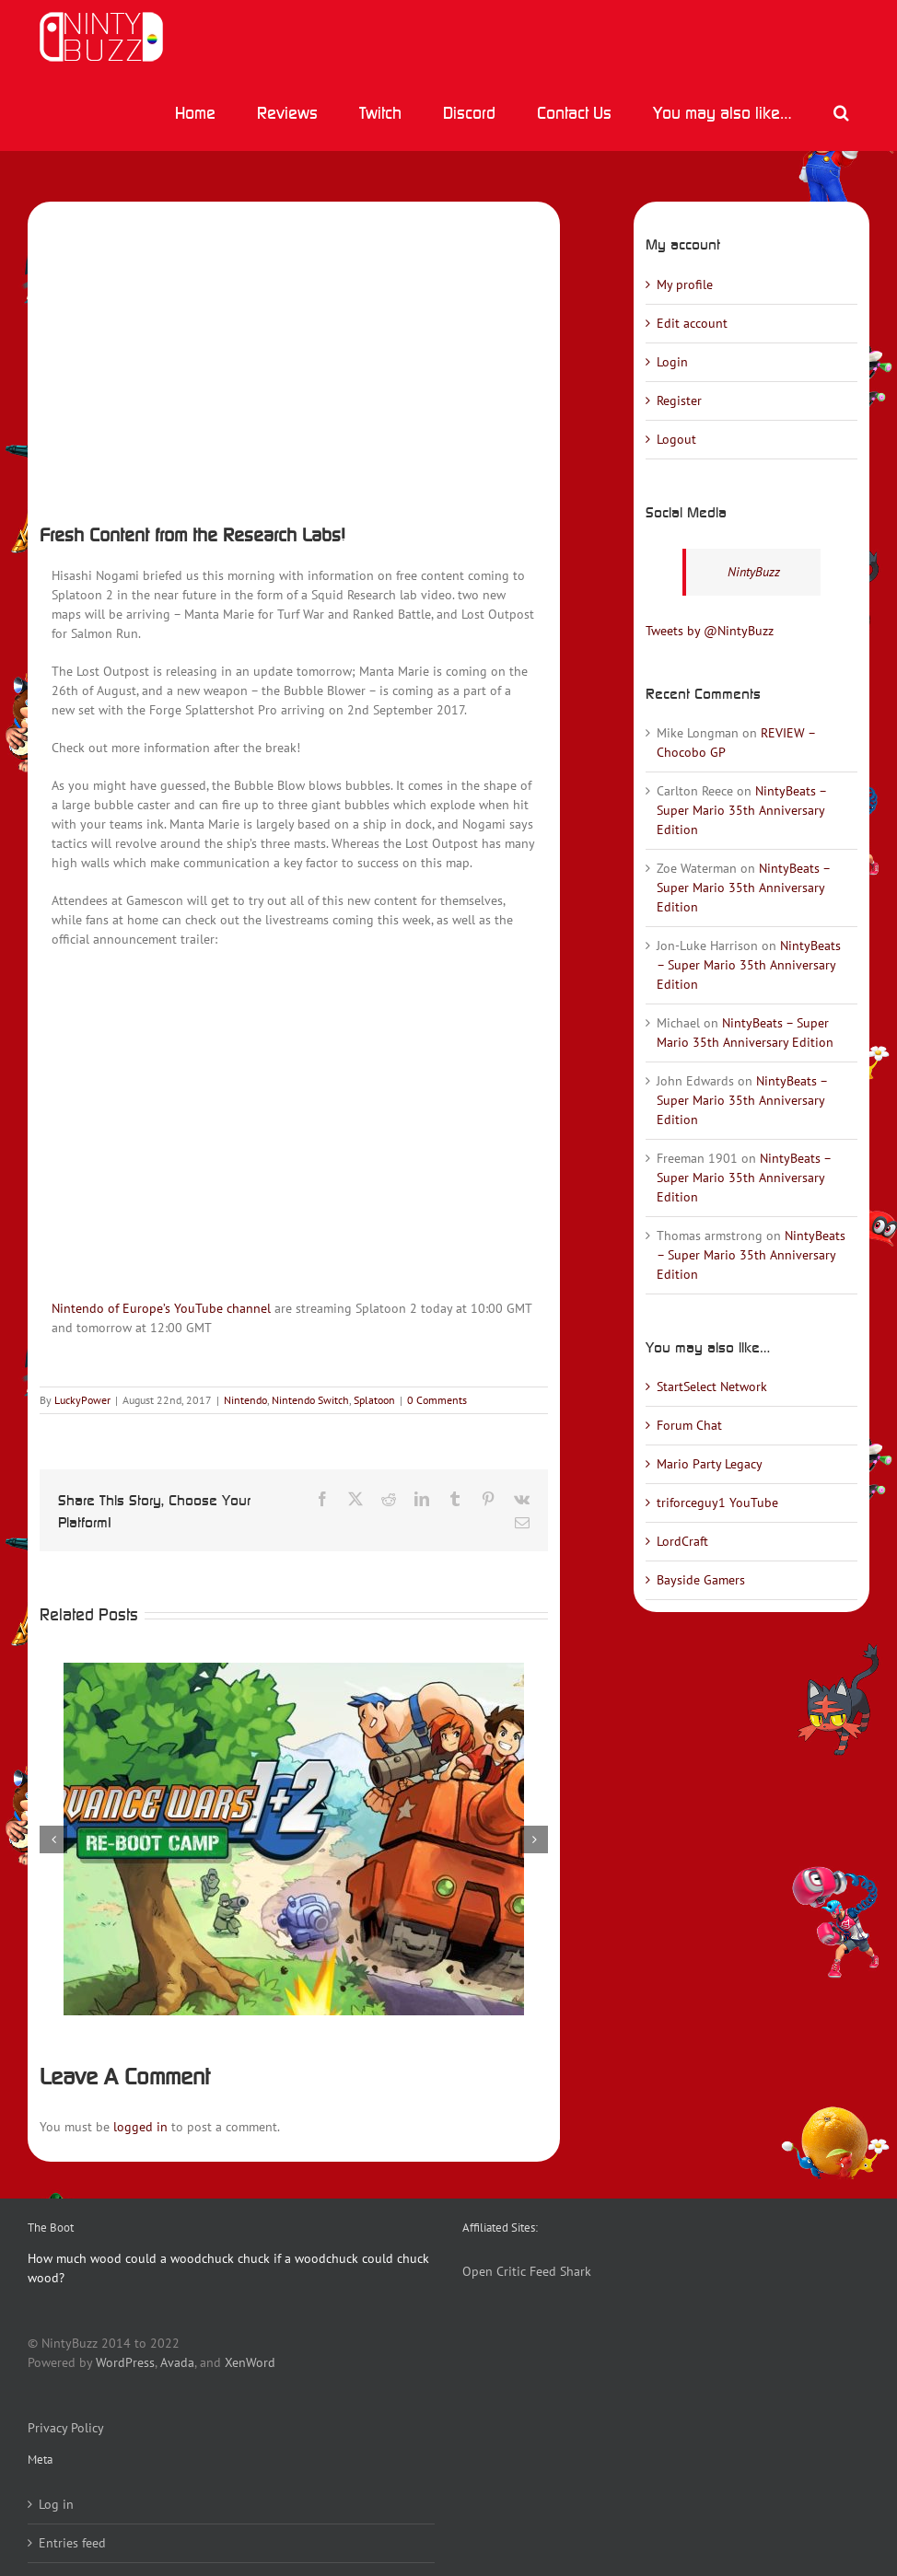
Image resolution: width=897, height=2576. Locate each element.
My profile (685, 284)
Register (679, 400)
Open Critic (494, 2271)
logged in (140, 2126)
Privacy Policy (66, 2427)
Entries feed (72, 2543)
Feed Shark (560, 2271)
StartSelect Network (712, 1386)
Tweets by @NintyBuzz (710, 630)
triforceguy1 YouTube (717, 1502)
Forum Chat (689, 1425)
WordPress (125, 2362)
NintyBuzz (754, 571)
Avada (177, 2362)
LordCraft (682, 1541)
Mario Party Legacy (710, 1464)
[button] (840, 112)
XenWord (250, 2362)
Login (672, 362)
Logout (676, 439)
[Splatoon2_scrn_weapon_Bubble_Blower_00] (294, 357)
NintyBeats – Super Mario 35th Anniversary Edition (741, 810)
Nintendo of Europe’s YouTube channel (161, 1308)
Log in (56, 2504)
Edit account (692, 323)
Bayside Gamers (701, 1580)
